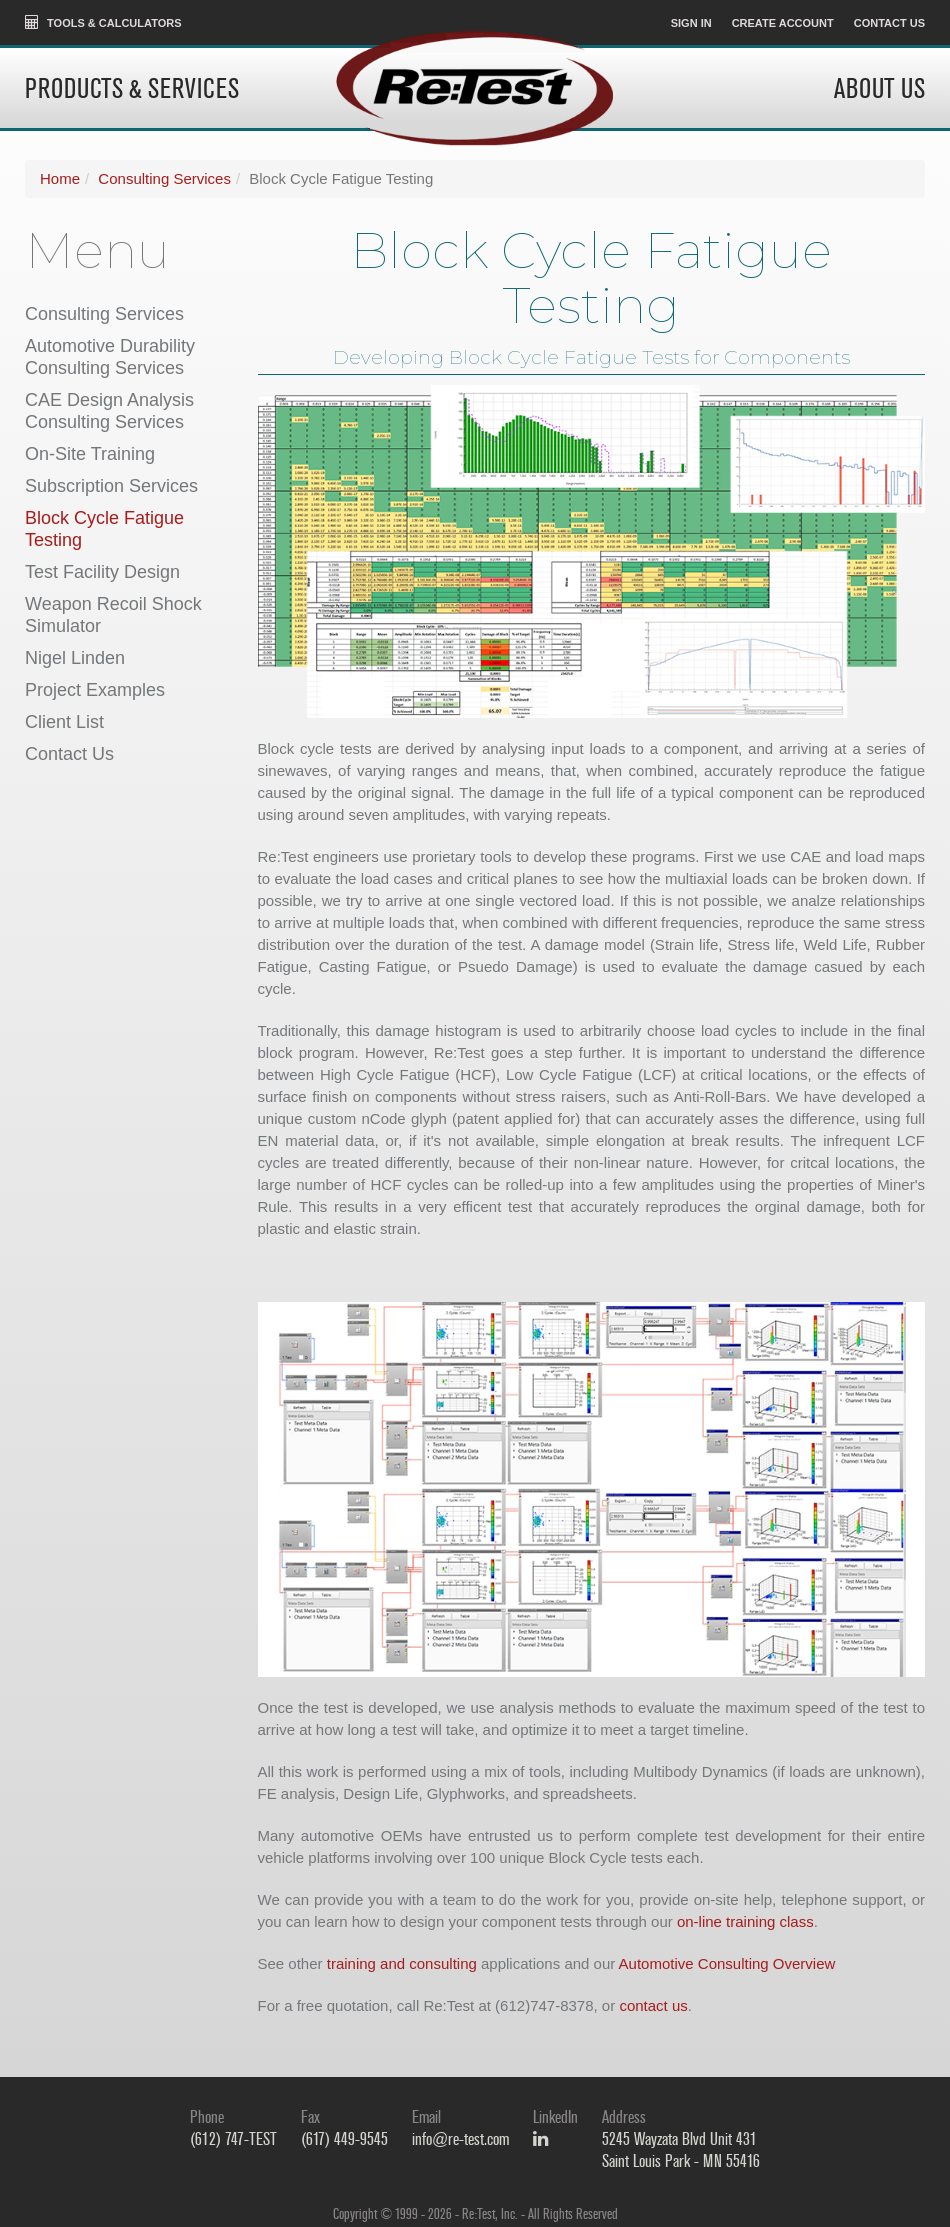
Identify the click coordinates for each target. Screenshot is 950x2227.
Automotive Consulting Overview (727, 1963)
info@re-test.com (460, 2139)
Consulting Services (164, 178)
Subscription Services (111, 486)
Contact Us (889, 23)
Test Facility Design (102, 572)
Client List (64, 722)
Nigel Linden (75, 658)
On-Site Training (90, 454)
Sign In (691, 23)
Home (60, 178)
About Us (879, 89)
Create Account (783, 23)
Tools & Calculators (103, 22)
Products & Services (132, 89)
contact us (653, 2005)
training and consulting (402, 1963)
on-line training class (745, 1921)
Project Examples (95, 690)
